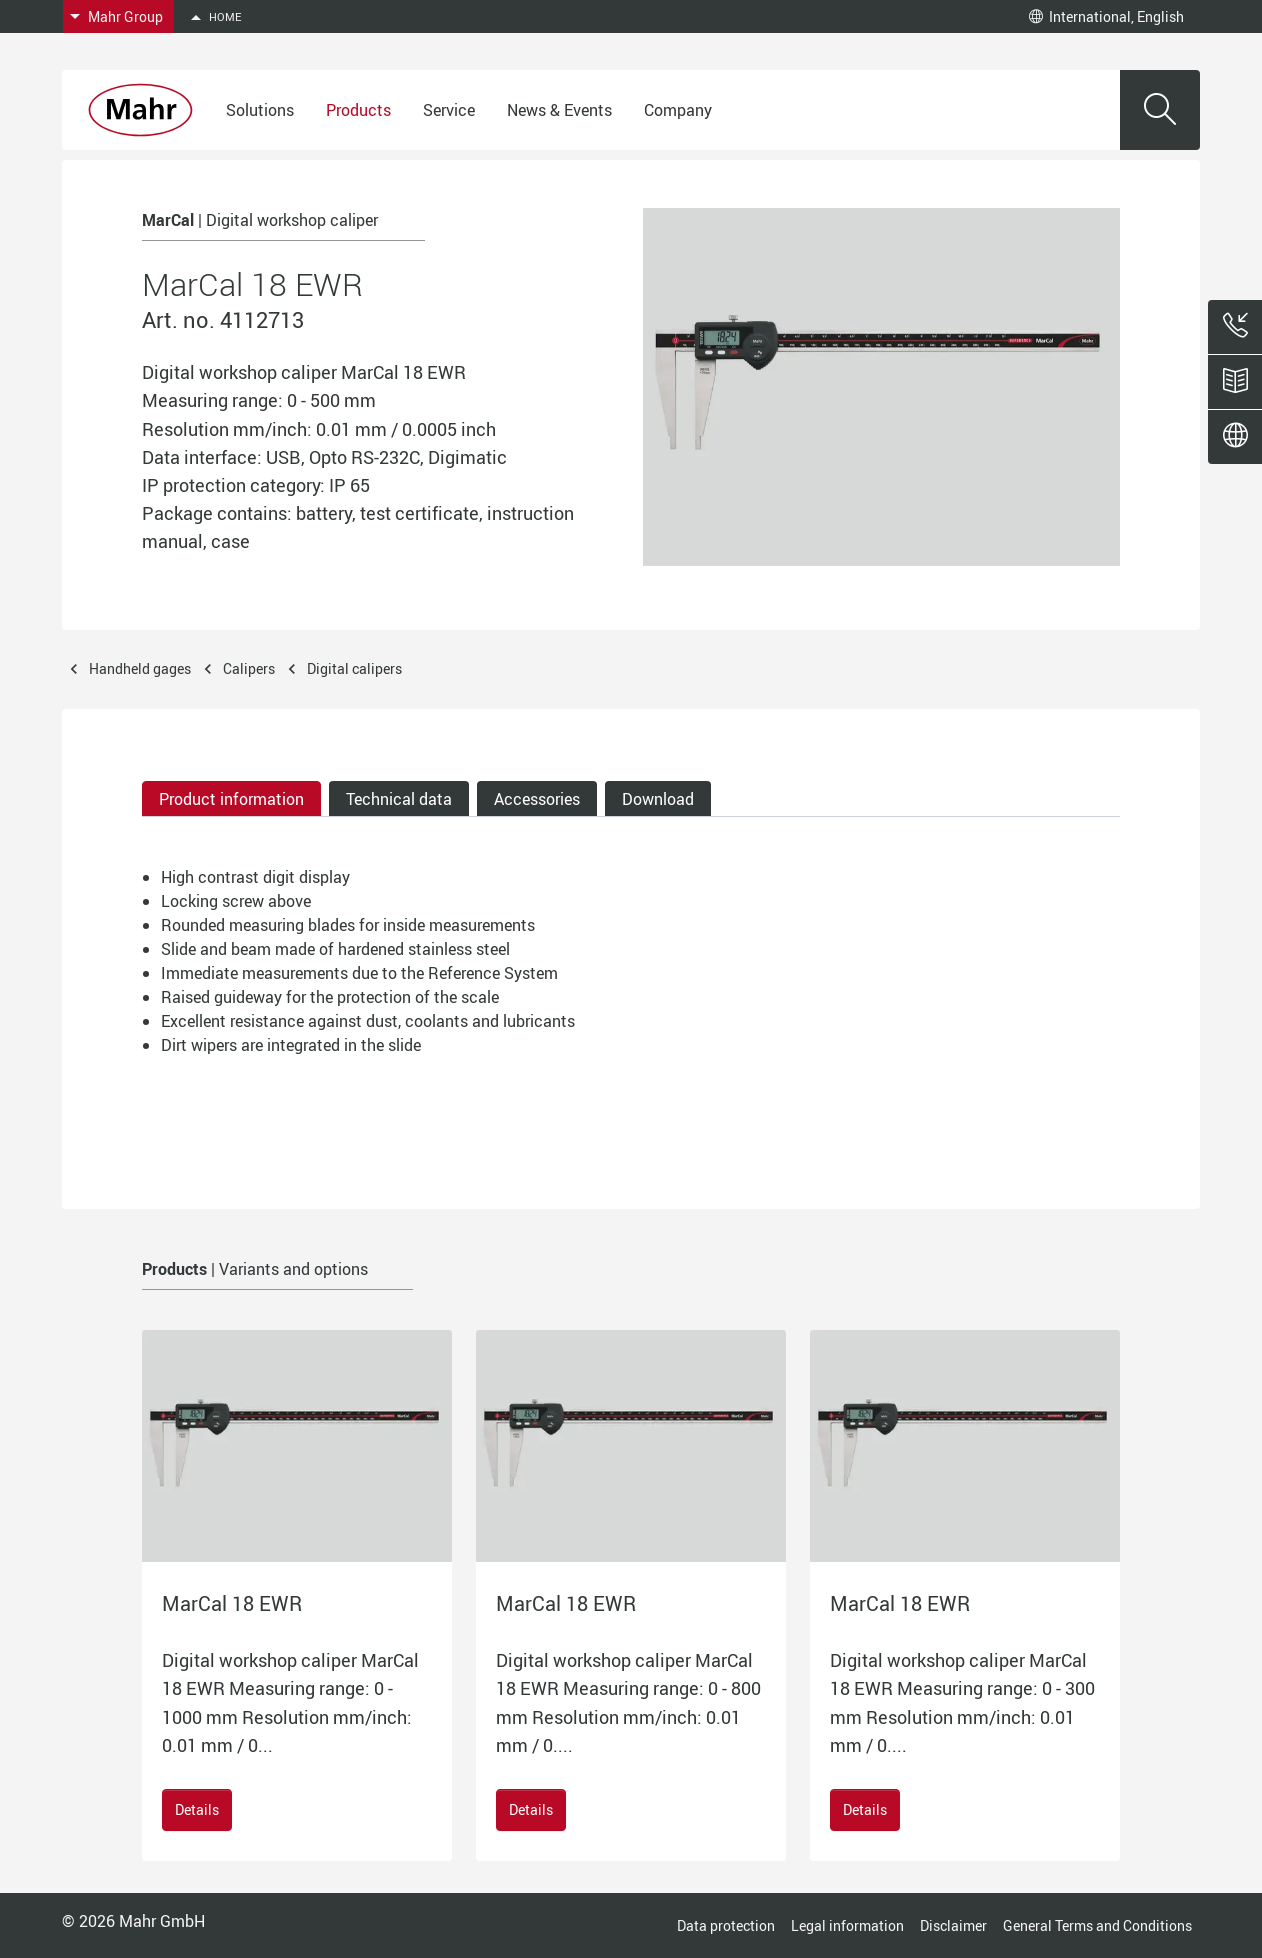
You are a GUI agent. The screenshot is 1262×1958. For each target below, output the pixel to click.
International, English (1106, 16)
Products (358, 110)
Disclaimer (953, 1925)
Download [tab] (658, 799)
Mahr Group (125, 16)
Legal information (847, 1925)
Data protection (726, 1925)
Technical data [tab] (399, 799)
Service (449, 110)
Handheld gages (140, 668)
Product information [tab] (231, 799)
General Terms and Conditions (1097, 1925)
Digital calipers (354, 668)
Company (678, 110)
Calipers (249, 668)
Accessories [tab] (537, 799)
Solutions (260, 110)
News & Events (559, 110)
